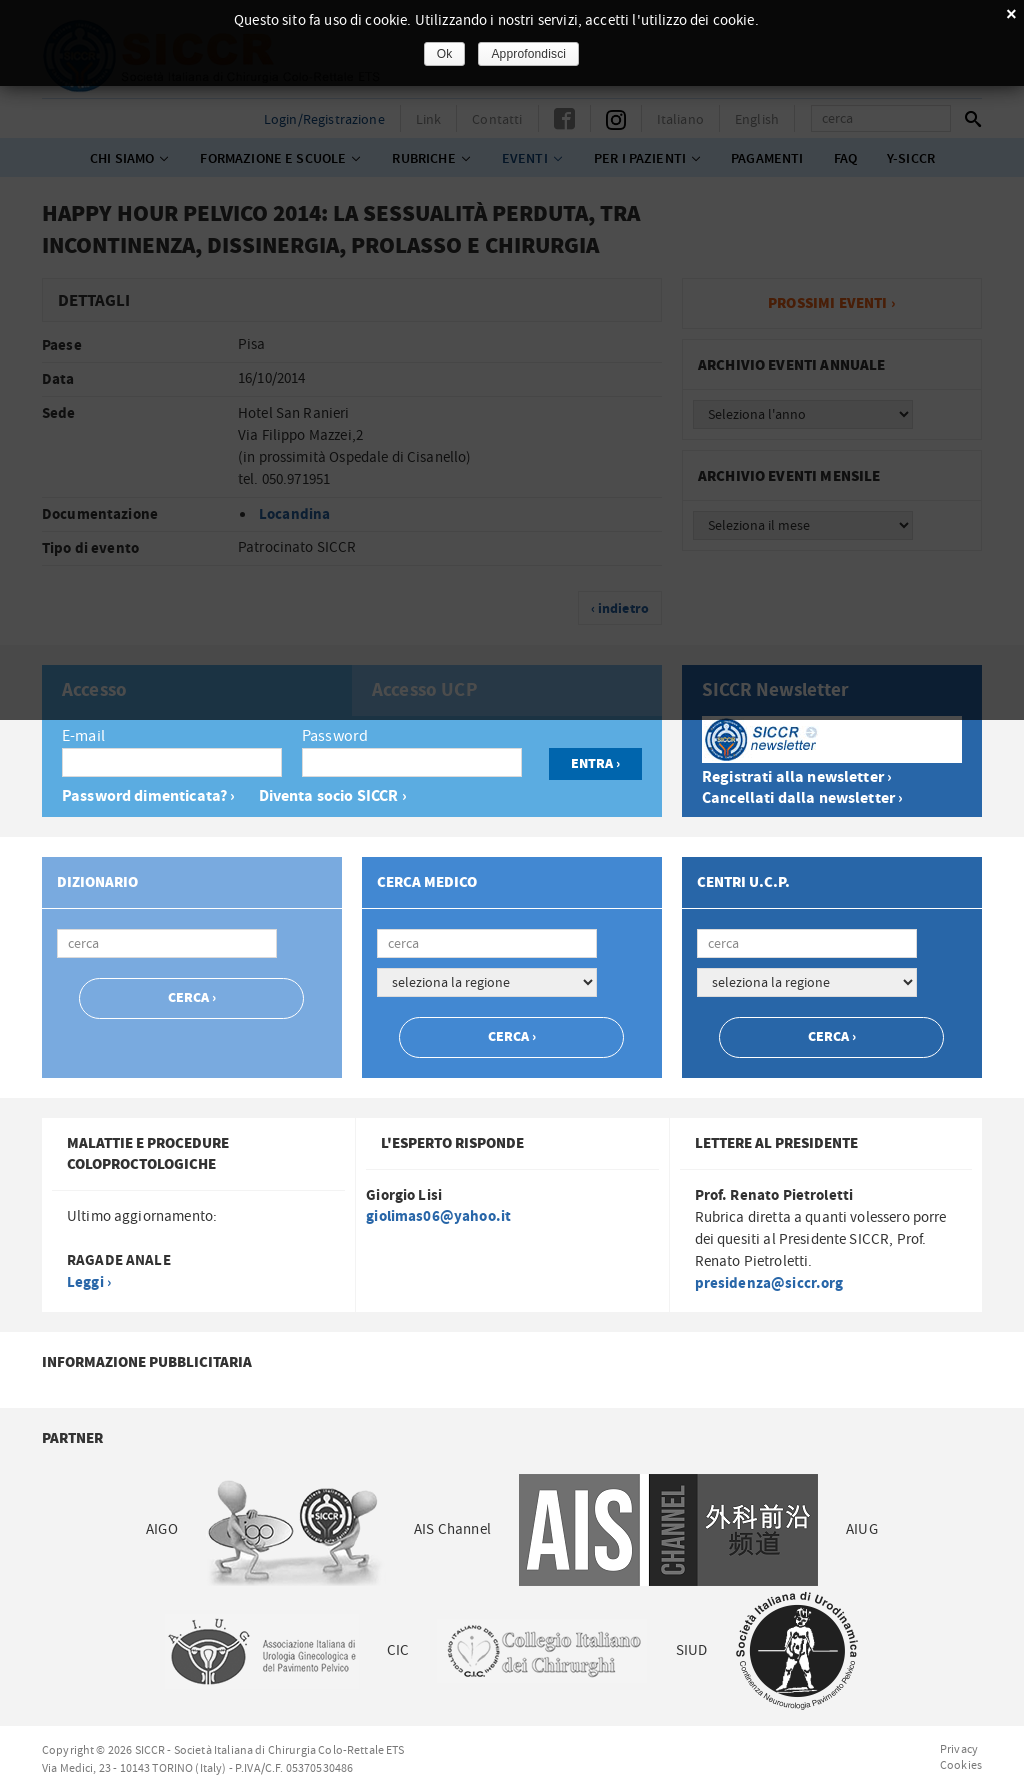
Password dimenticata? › (148, 796)
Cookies (961, 1765)
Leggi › (89, 1282)
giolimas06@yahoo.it (438, 1216)
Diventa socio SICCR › (333, 796)
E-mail (83, 736)
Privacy (959, 1749)
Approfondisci (528, 54)
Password (335, 736)
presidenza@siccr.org (769, 1283)
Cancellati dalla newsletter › (802, 798)
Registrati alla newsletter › (797, 777)
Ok (445, 54)
